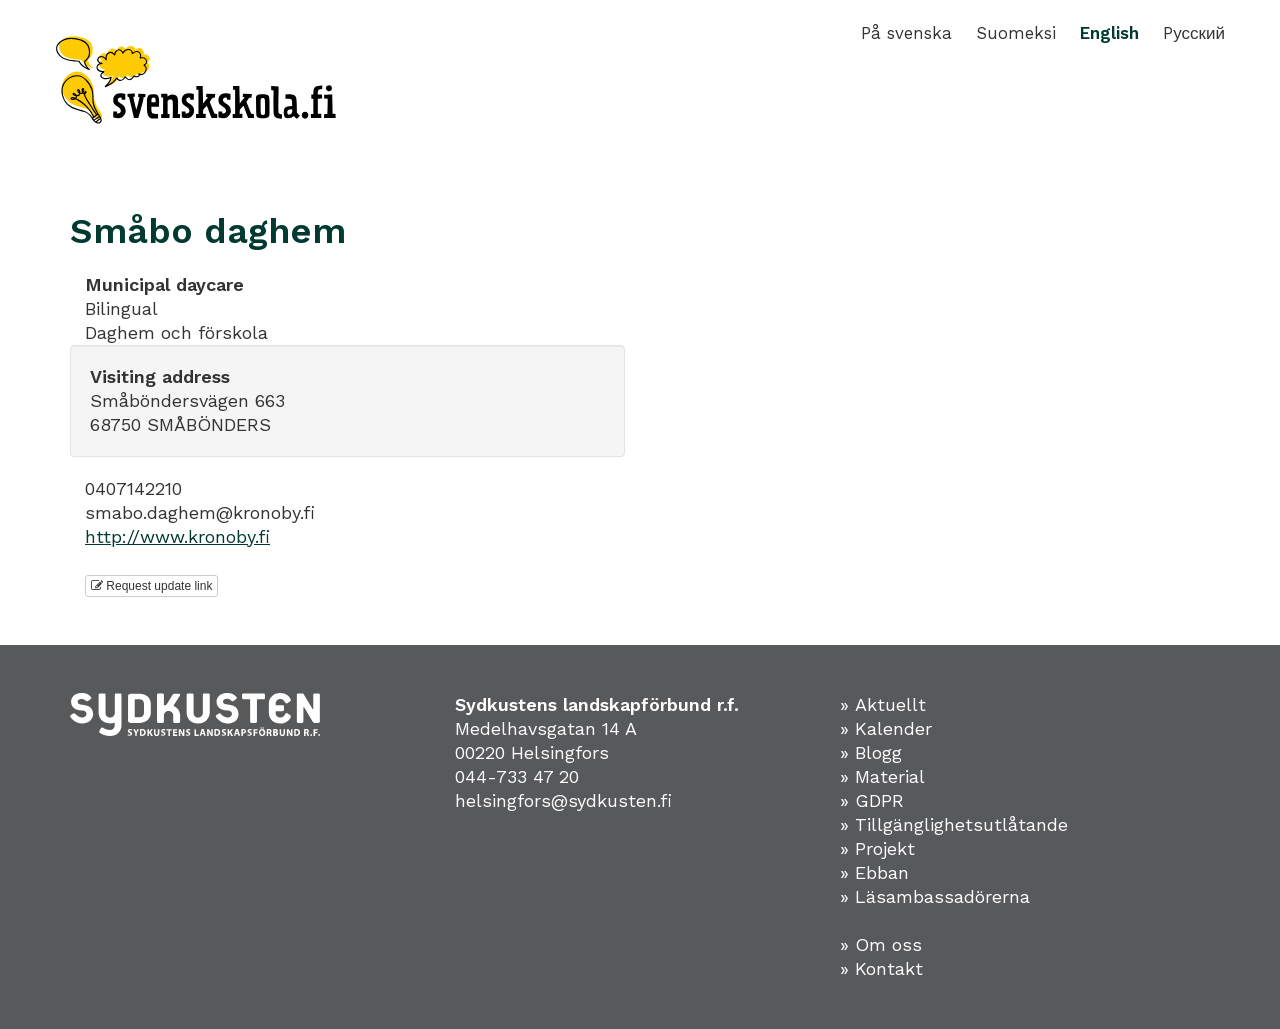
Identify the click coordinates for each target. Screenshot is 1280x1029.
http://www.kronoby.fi (177, 536)
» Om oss (881, 944)
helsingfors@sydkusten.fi (563, 800)
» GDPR (872, 800)
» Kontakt (881, 968)
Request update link (151, 586)
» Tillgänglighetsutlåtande (954, 824)
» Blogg (871, 752)
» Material (882, 776)
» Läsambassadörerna (935, 896)
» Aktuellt (883, 704)
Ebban (882, 872)
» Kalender (886, 728)
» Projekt (877, 848)
